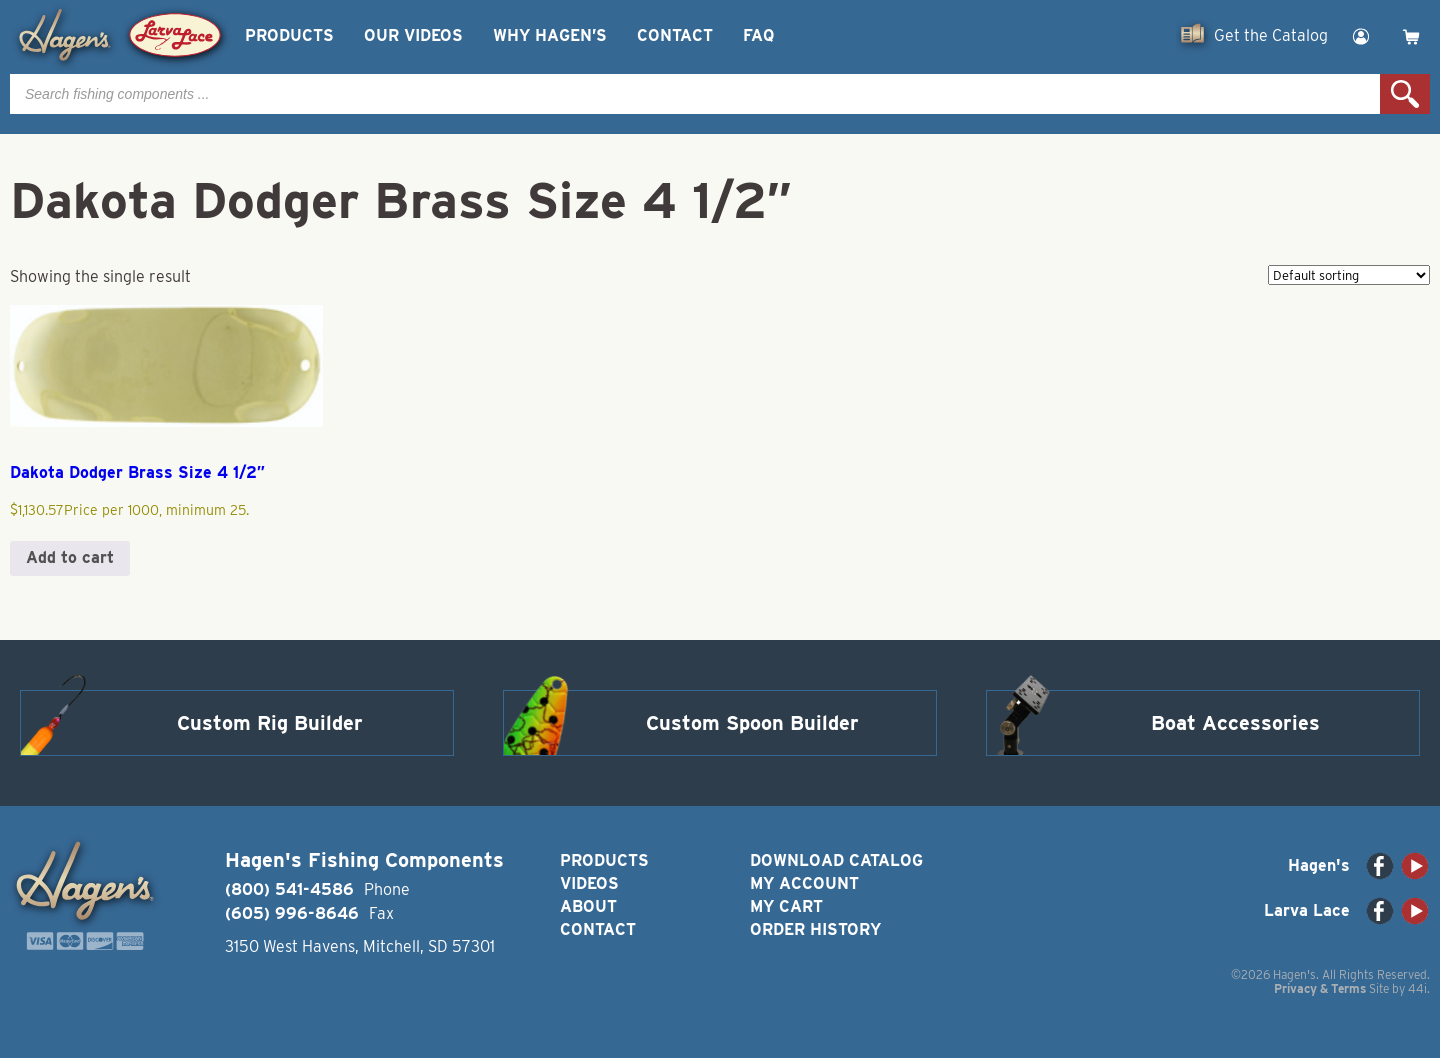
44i (1417, 988)
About (588, 906)
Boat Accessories (1235, 723)
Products (289, 35)
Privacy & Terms (1320, 988)
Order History (815, 929)
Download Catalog (836, 860)
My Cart (786, 906)
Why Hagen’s (550, 35)
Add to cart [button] (70, 557)
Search (1405, 94)
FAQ (758, 35)
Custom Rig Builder (270, 723)
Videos (589, 883)
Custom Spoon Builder (752, 723)
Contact (675, 35)
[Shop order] (1349, 275)
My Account (804, 883)
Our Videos (413, 35)
